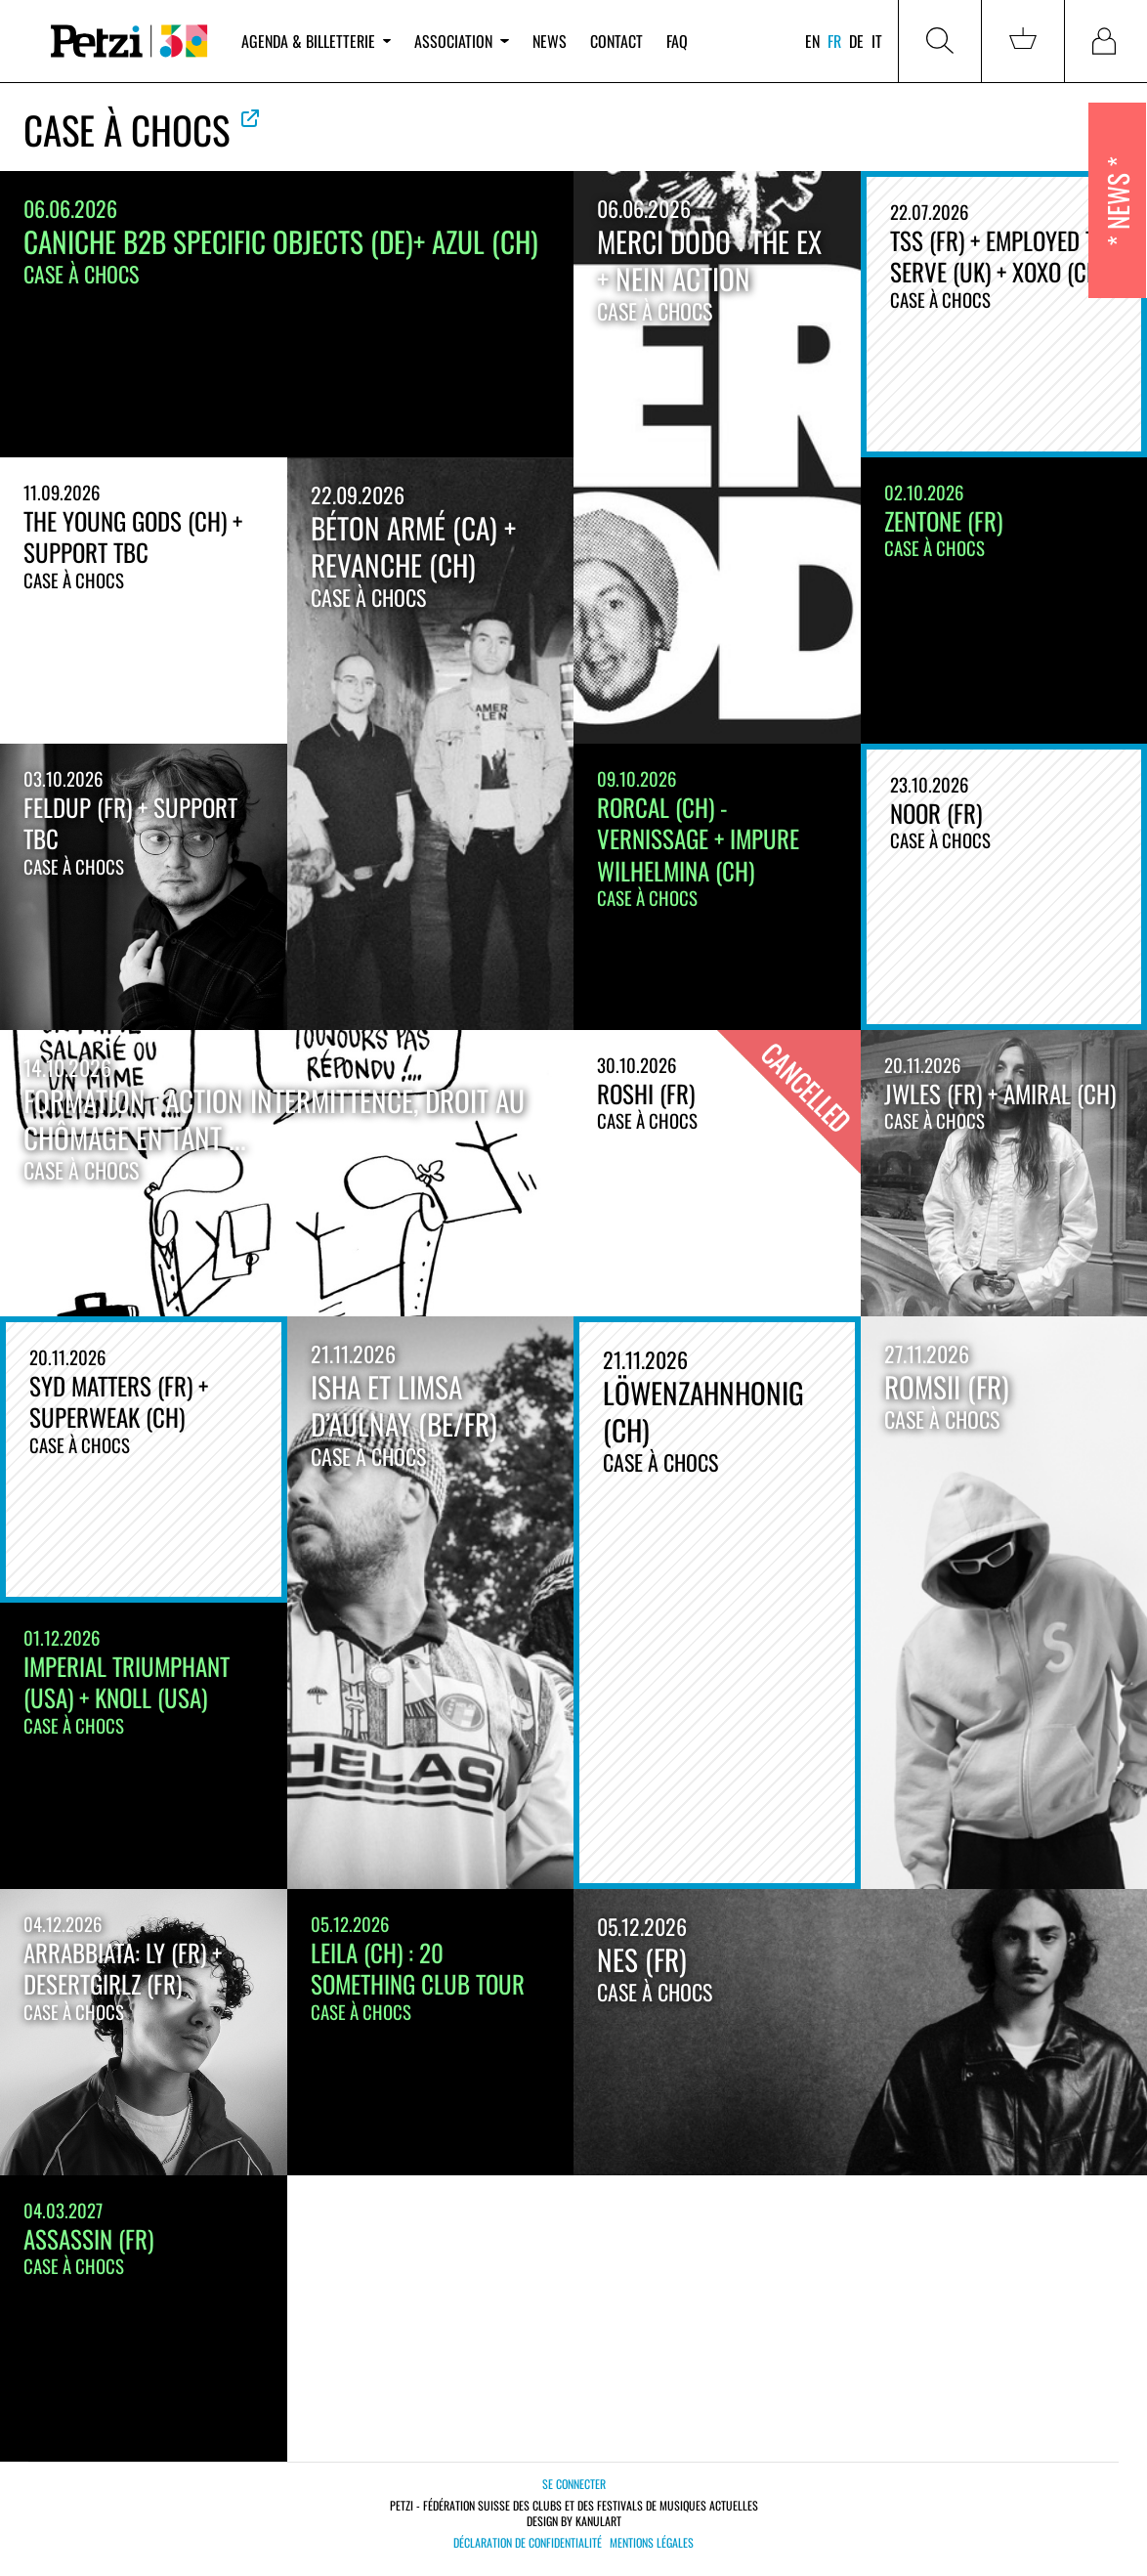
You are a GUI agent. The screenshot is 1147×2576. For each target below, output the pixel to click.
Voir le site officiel (250, 118)
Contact (616, 41)
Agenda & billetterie (316, 41)
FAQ (677, 41)
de (856, 41)
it (876, 41)
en (812, 41)
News (549, 41)
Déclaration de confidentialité (527, 2543)
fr (834, 41)
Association (461, 41)
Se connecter (574, 2483)
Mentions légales (652, 2543)
